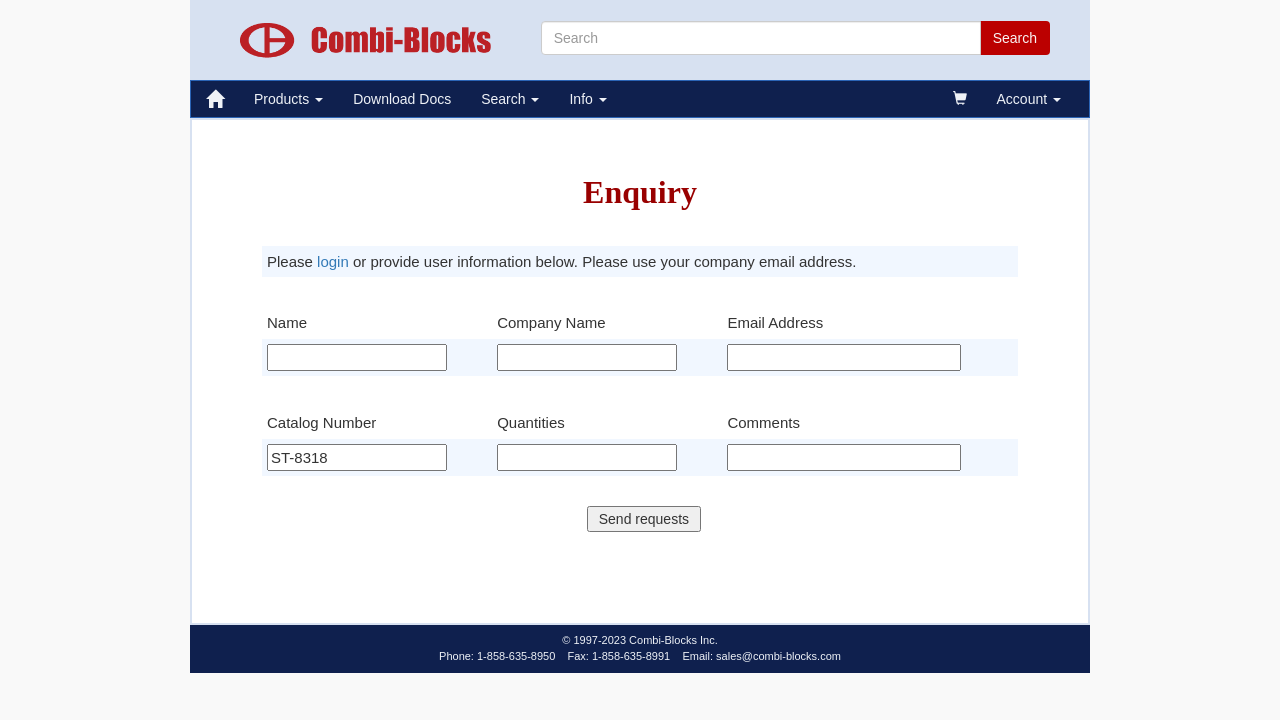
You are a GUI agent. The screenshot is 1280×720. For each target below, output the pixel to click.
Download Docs (402, 99)
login (333, 261)
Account (1029, 99)
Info (587, 99)
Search (510, 99)
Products (288, 99)
